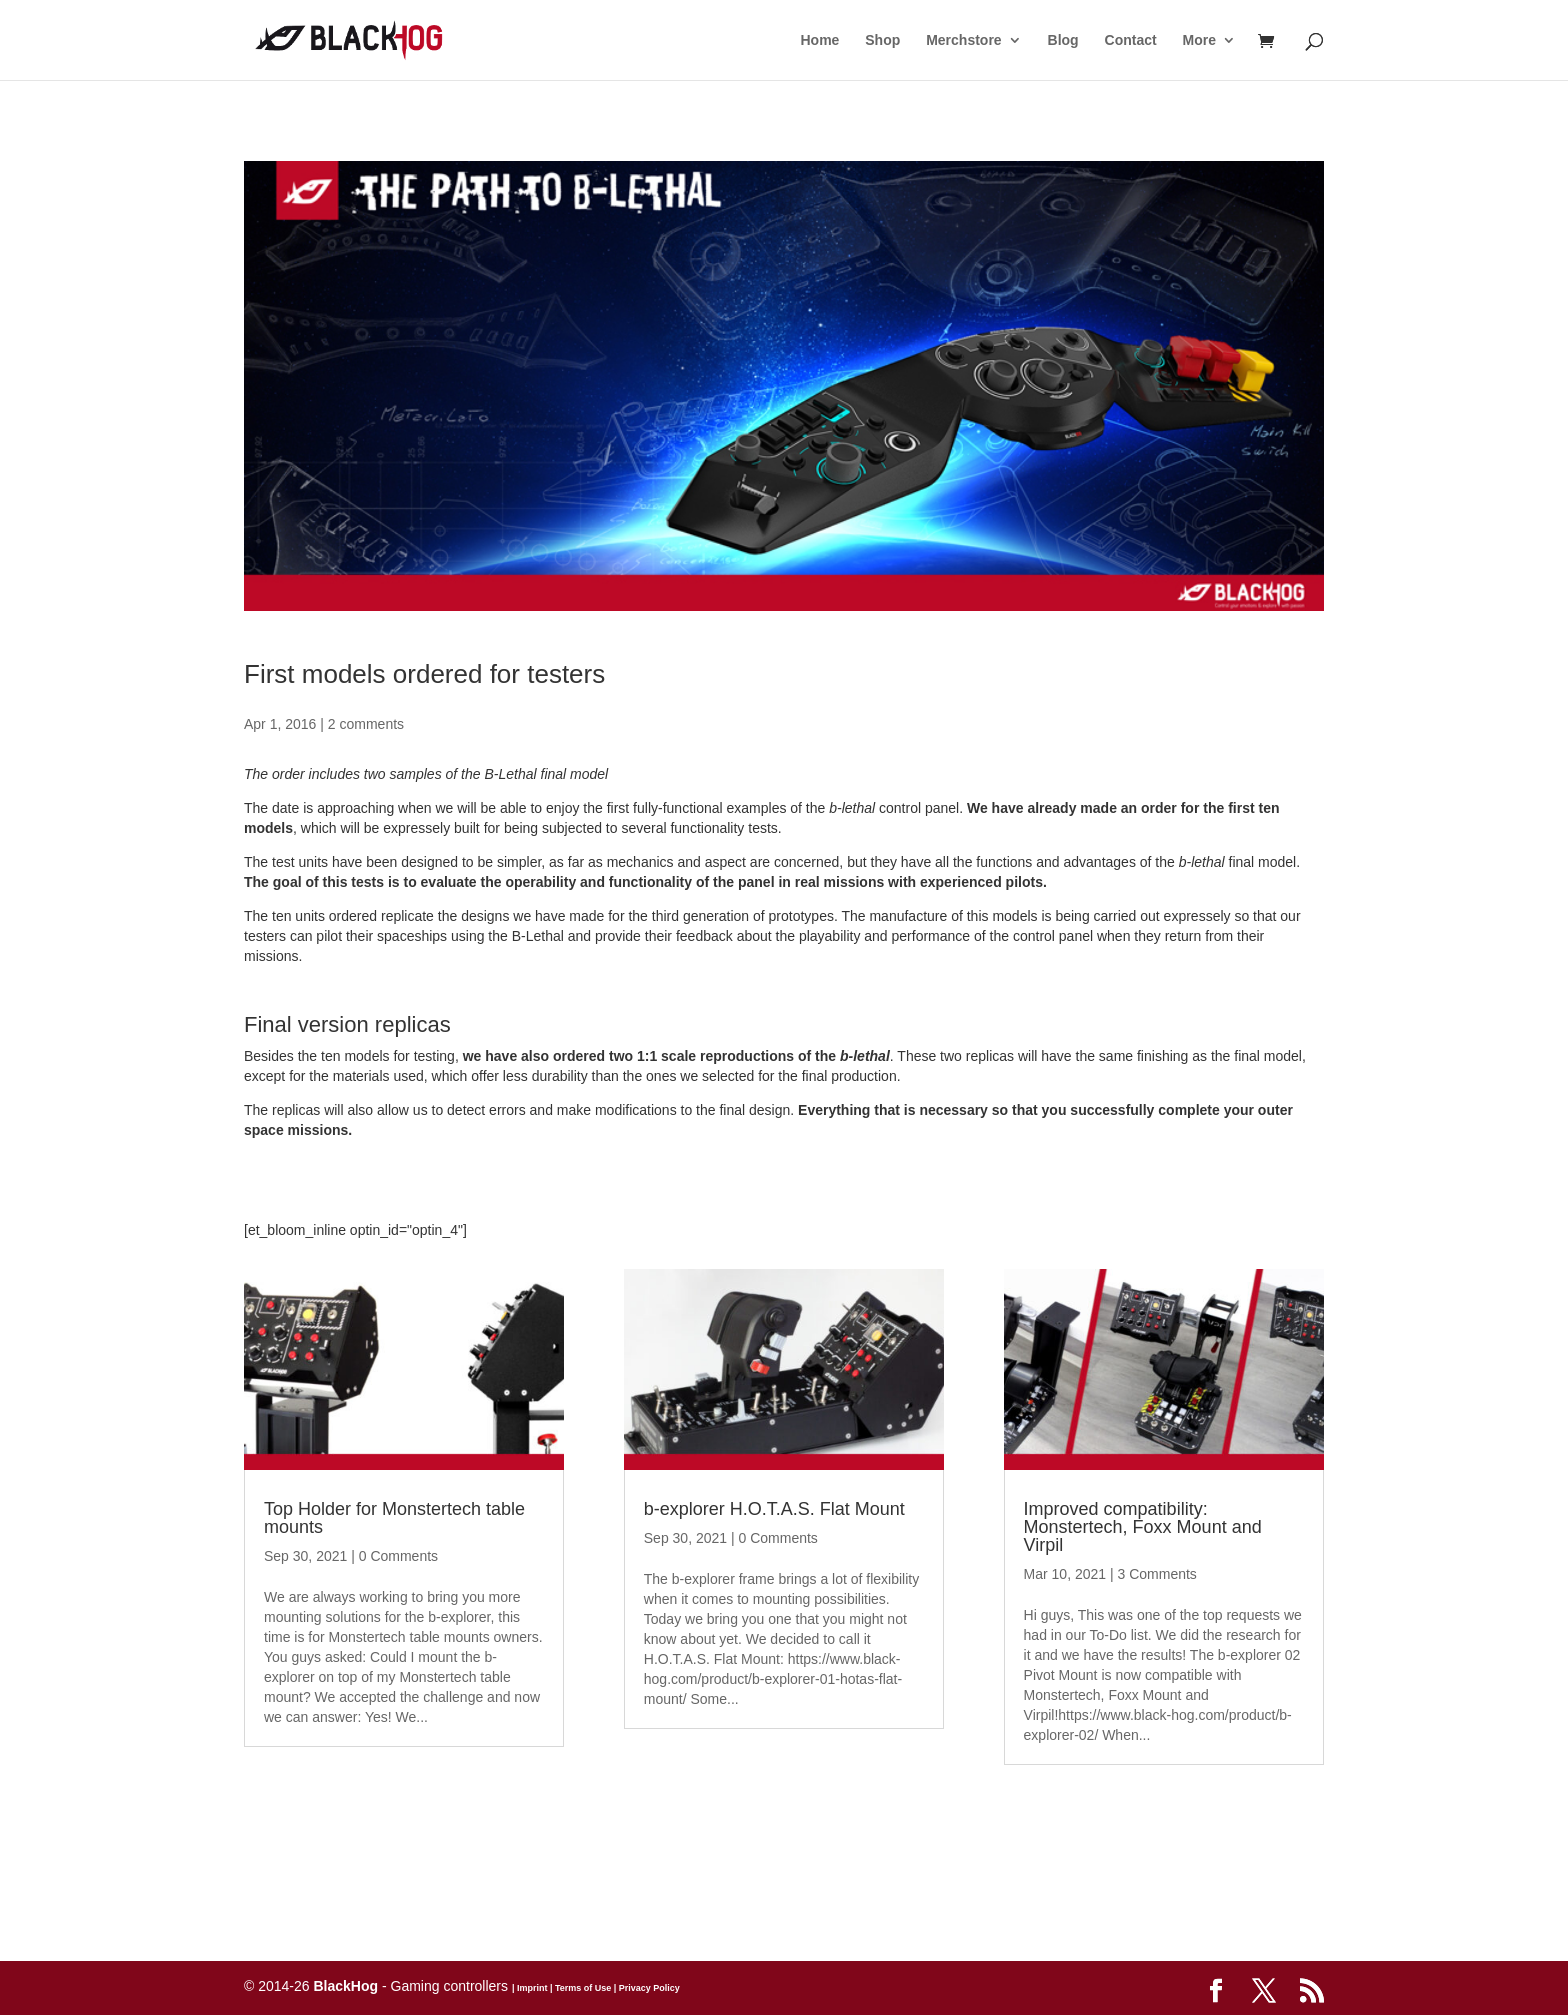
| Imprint (530, 1988)
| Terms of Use (579, 1988)
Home (819, 40)
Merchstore (963, 40)
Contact (1131, 40)
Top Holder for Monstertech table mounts (394, 1518)
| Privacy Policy (645, 1988)
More (1199, 40)
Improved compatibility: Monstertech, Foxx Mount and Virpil (1143, 1527)
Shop (882, 40)
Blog (1063, 40)
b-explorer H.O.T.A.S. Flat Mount (774, 1509)
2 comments (366, 724)
